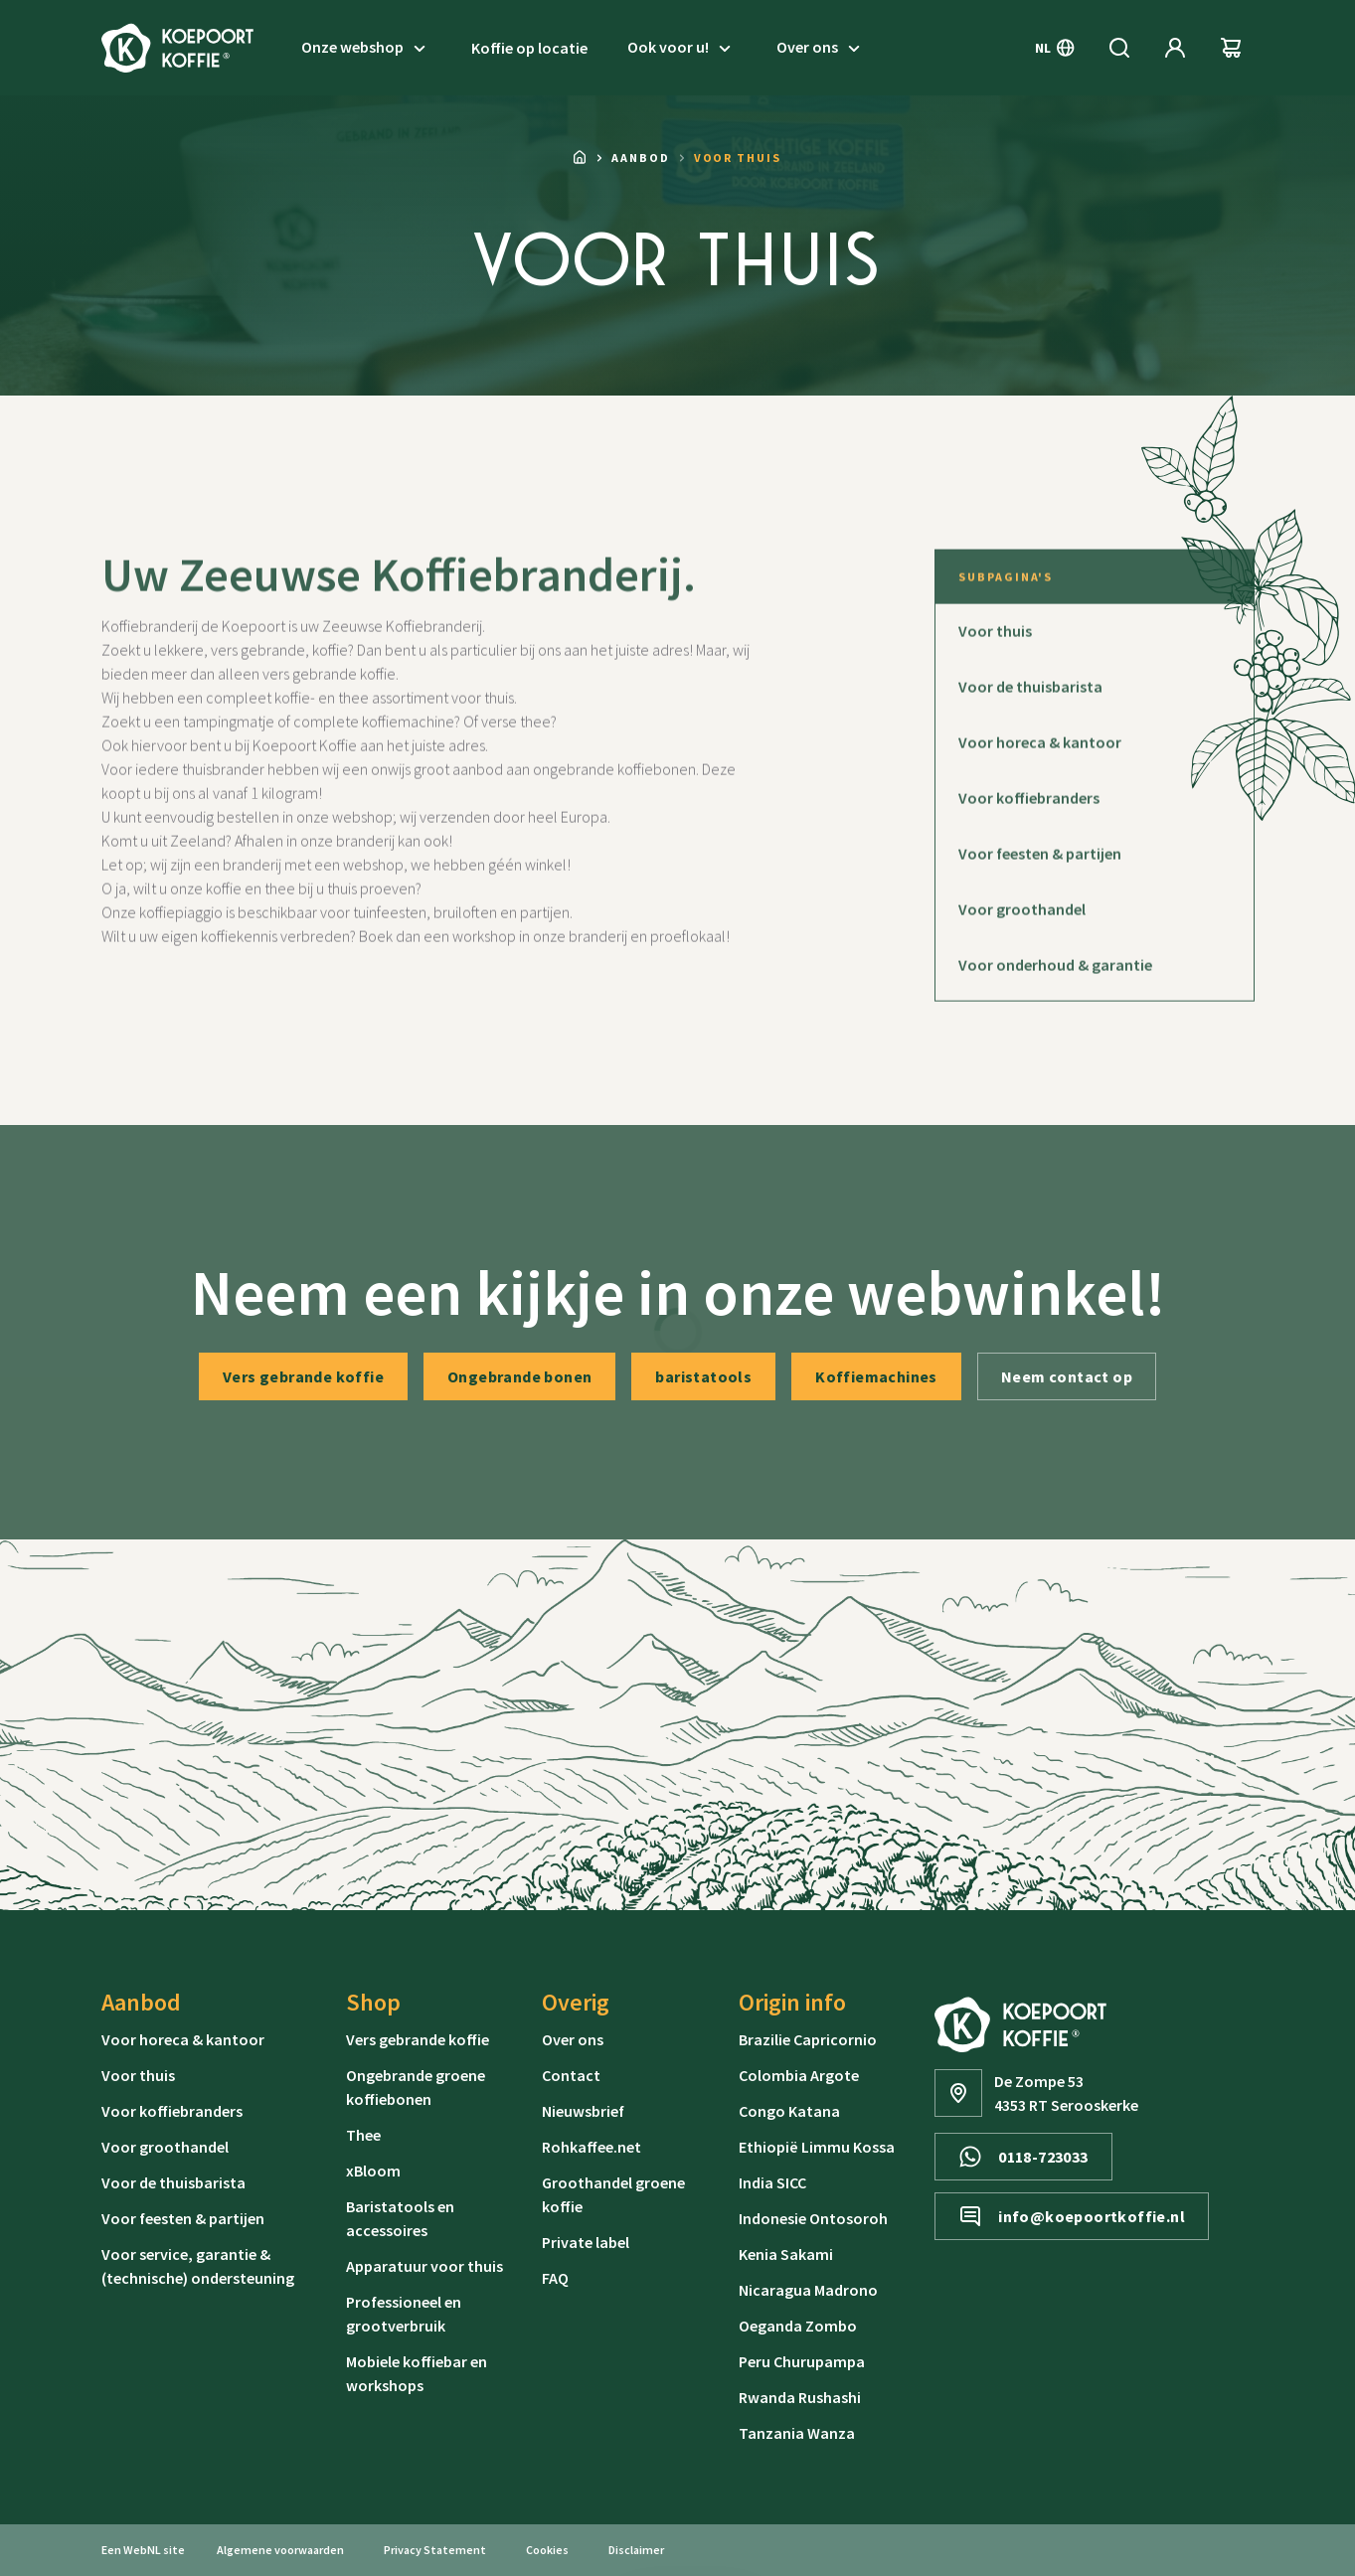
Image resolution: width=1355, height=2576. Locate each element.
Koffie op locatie (529, 48)
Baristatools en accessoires (400, 2218)
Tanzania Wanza (797, 2433)
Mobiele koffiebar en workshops (416, 2373)
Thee (363, 2135)
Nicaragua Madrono (808, 2290)
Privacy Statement (435, 2549)
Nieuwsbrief (583, 2111)
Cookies (547, 2549)
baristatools (703, 1376)
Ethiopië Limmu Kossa (817, 2147)
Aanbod (640, 157)
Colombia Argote (799, 2075)
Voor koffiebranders (172, 2111)
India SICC (772, 2182)
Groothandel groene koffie (613, 2194)
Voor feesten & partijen (182, 2218)
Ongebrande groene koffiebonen (415, 2087)
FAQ (555, 2278)
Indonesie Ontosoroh (813, 2218)
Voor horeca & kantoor (182, 2039)
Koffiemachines (876, 1376)
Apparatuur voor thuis (424, 2266)
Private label (585, 2242)
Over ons (821, 48)
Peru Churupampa (802, 2361)
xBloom (373, 2170)
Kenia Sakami (786, 2254)
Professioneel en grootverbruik (403, 2313)
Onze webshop (366, 48)
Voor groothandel (165, 2147)
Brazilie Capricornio (808, 2039)
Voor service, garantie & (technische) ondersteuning (197, 2266)
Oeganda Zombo (798, 2325)
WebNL (142, 2549)
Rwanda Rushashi (800, 2397)
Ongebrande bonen (519, 1376)
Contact (571, 2075)
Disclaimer (636, 2549)
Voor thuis (138, 2075)
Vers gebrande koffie (303, 1376)
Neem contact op (1066, 1376)
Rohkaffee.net (591, 2147)
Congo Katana (789, 2111)
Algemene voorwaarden (280, 2549)
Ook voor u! (682, 48)
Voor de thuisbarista (173, 2182)
